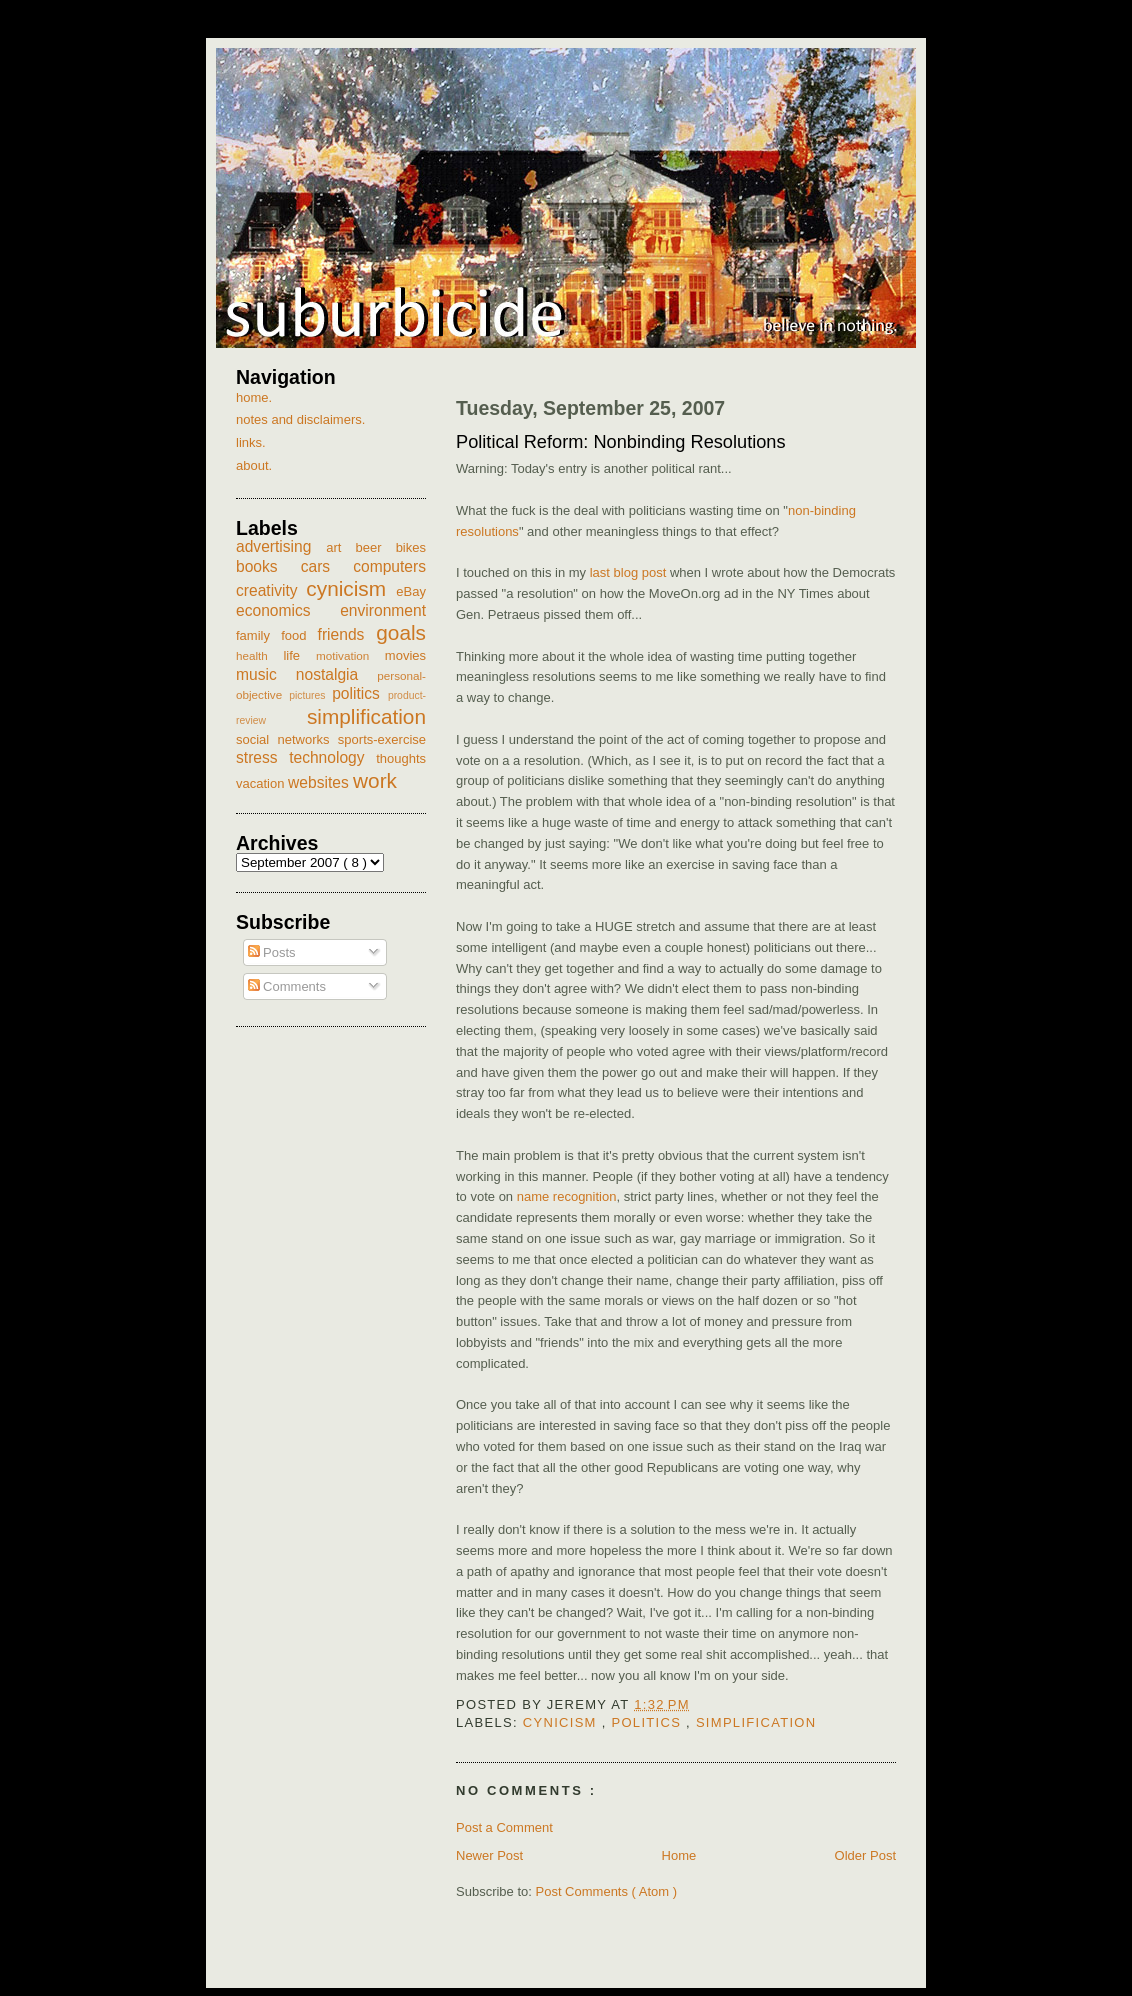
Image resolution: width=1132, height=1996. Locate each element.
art (340, 547)
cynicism (562, 1722)
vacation (262, 783)
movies (405, 655)
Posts (272, 952)
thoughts (401, 758)
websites (320, 782)
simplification (756, 1722)
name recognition (567, 1196)
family (258, 635)
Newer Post (489, 1855)
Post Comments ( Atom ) (607, 1891)
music (266, 674)
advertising (281, 546)
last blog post (628, 572)
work (375, 780)
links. (251, 442)
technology (332, 757)
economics (288, 610)
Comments (287, 986)
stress (262, 757)
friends (347, 634)
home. (254, 397)
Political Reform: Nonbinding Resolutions (621, 442)
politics (648, 1722)
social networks (287, 739)
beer (376, 547)
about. (254, 465)
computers (389, 566)
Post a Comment (504, 1827)
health (259, 655)
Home (679, 1855)
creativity (271, 590)
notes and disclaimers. (300, 419)
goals (401, 632)
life (299, 655)
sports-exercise (382, 739)
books (268, 566)
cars (327, 566)
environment (383, 610)
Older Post (865, 1855)
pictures (310, 695)
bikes (411, 547)
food (299, 635)
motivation (350, 655)
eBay (411, 591)
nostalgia (336, 674)
